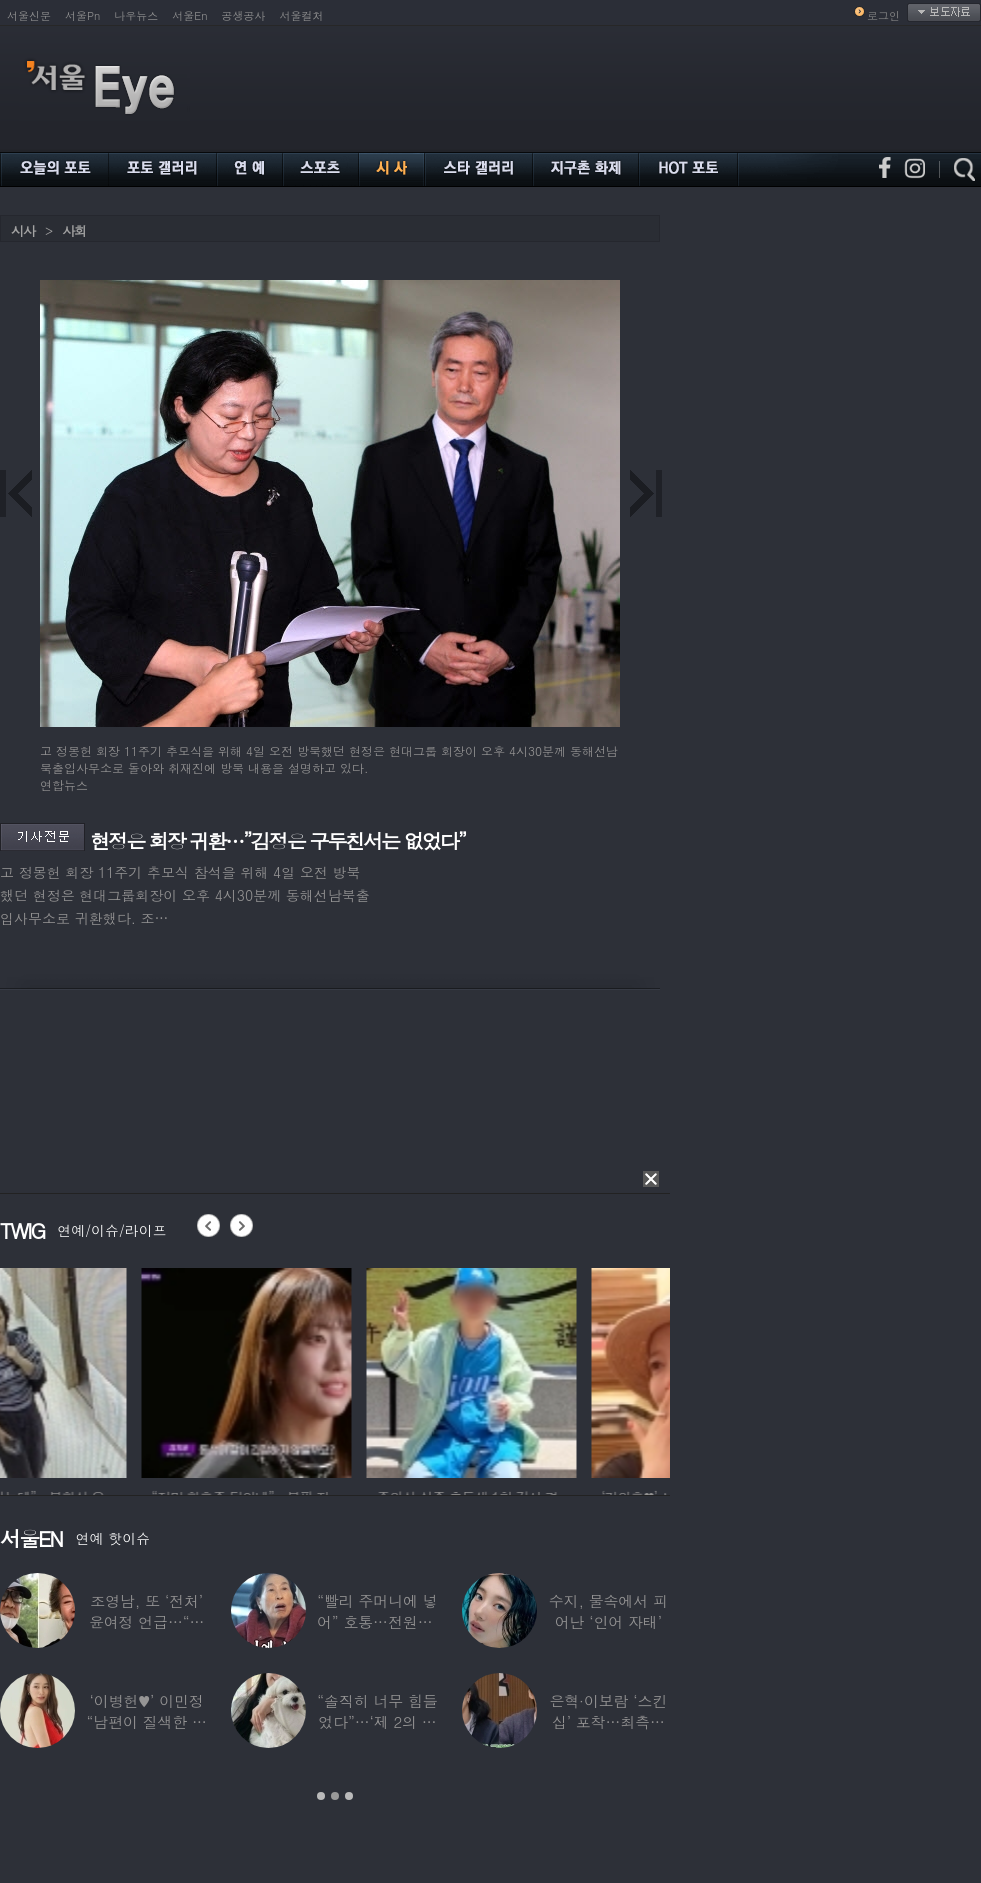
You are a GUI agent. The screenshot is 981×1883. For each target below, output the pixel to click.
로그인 (883, 15)
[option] (105, 1370)
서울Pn (82, 15)
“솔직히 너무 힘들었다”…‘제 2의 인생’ (377, 1721)
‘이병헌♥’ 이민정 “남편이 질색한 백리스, (146, 1721)
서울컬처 (302, 15)
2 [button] (335, 1796)
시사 (23, 230)
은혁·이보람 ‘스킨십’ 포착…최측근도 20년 (608, 1721)
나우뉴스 (136, 15)
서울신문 (29, 15)
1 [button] (321, 1796)
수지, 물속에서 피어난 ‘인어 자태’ (608, 1611)
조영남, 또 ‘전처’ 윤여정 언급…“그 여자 (147, 1621)
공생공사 (244, 15)
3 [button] (349, 1796)
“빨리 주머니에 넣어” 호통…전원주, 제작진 (377, 1621)
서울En (189, 15)
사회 (74, 230)
